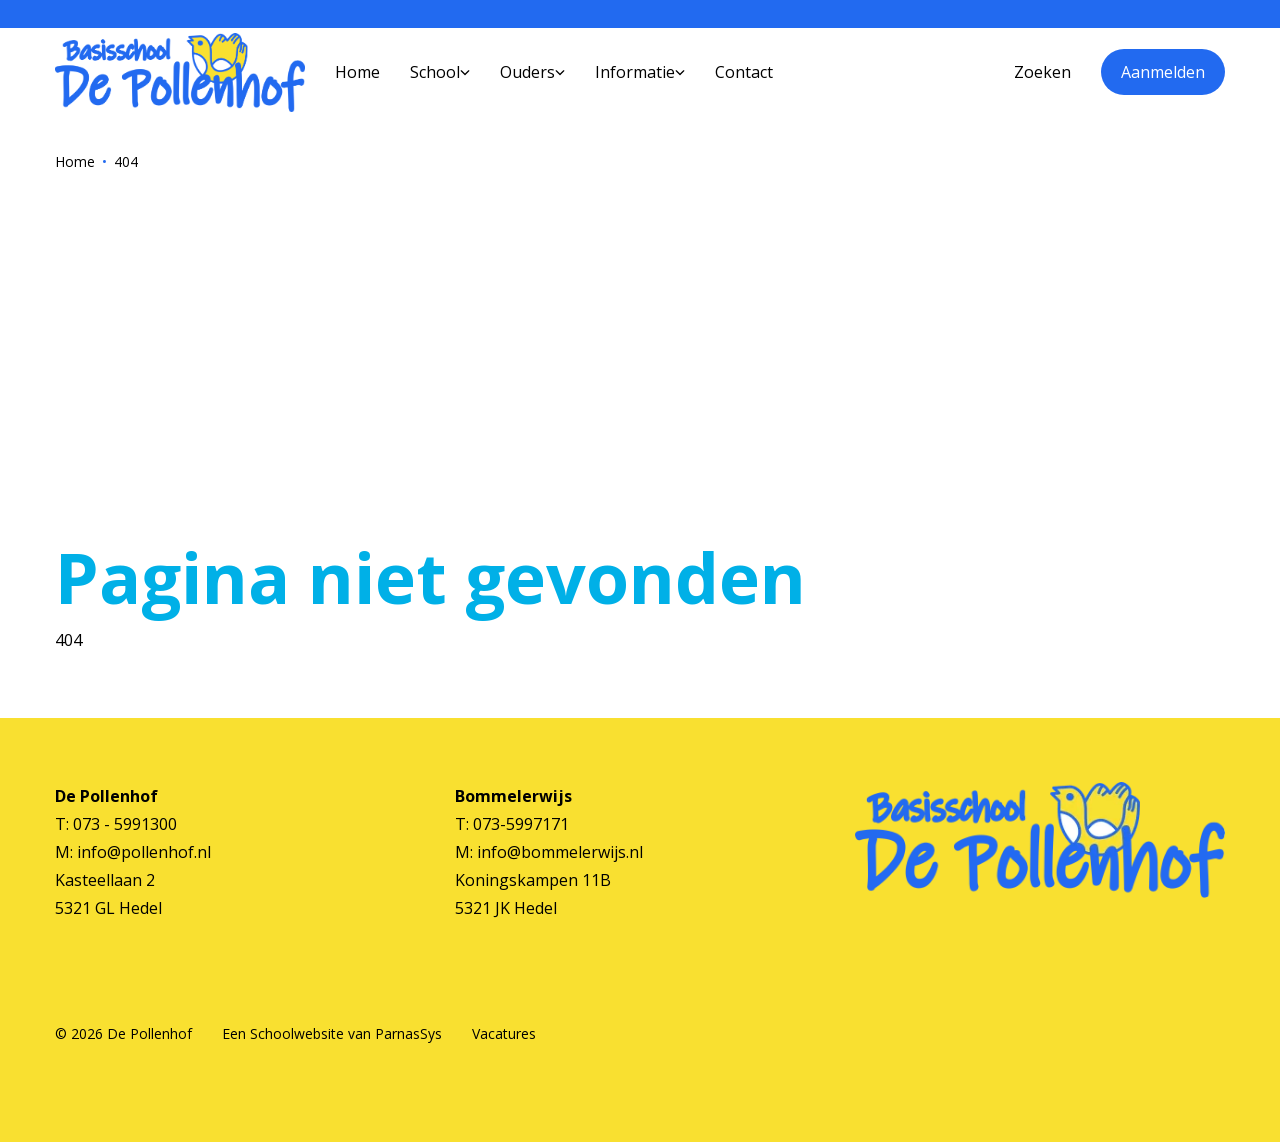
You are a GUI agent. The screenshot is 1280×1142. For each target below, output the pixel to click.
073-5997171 (521, 824)
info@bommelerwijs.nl (560, 852)
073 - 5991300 (125, 824)
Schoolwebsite (297, 1033)
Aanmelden (1163, 72)
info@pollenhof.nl (144, 852)
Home (75, 161)
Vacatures (504, 1033)
